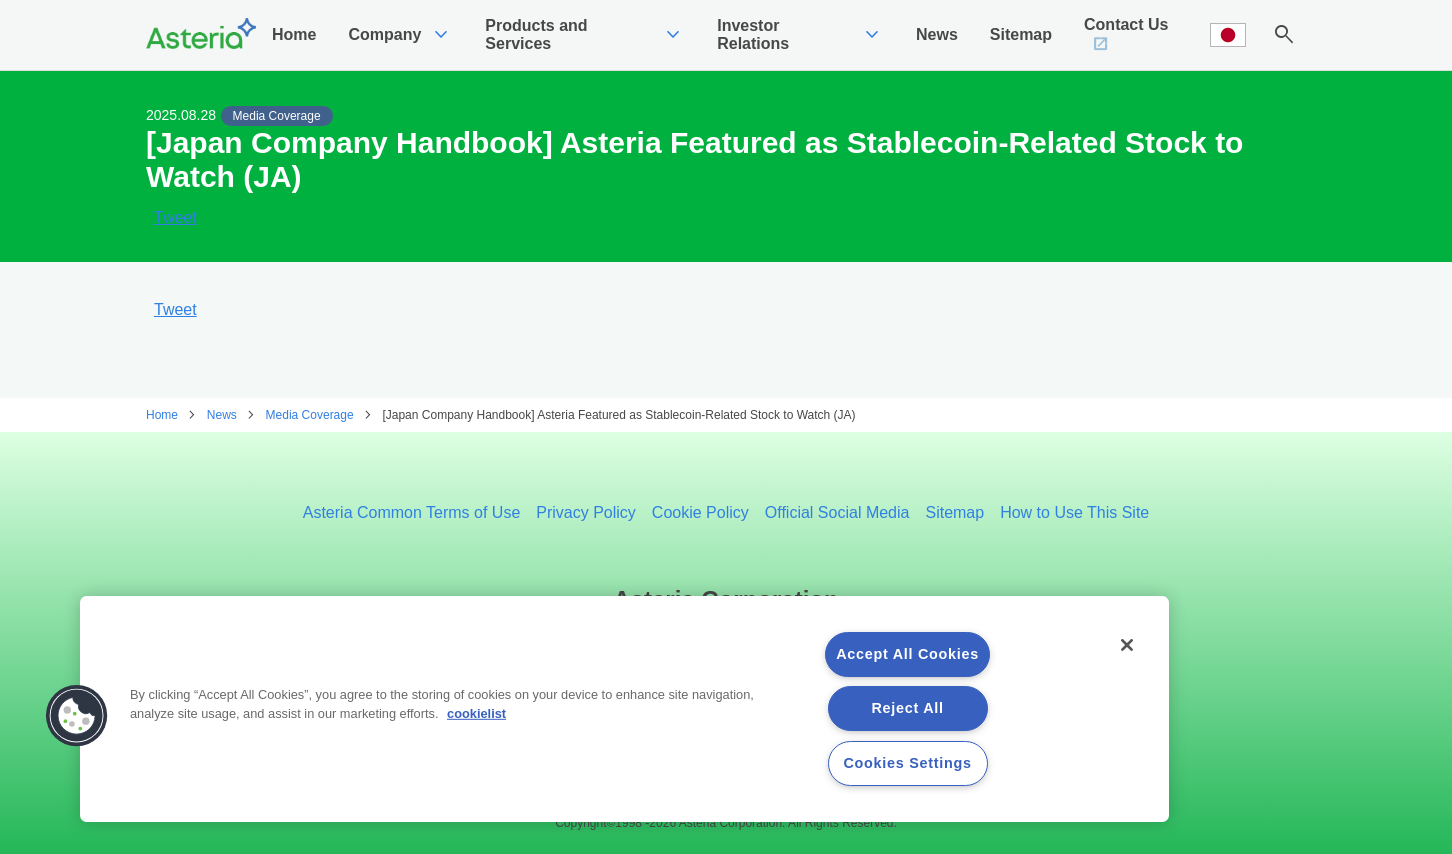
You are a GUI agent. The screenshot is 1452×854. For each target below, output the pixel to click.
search (1284, 35)
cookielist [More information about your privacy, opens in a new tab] (476, 713)
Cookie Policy (700, 512)
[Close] (1127, 645)
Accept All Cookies (907, 654)
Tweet (175, 218)
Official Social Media (837, 512)
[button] (77, 716)
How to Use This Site (1074, 512)
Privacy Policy (586, 512)
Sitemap (954, 512)
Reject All (908, 708)
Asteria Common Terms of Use (412, 512)
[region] (624, 709)
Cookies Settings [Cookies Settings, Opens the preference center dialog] (907, 763)
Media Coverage (277, 116)
